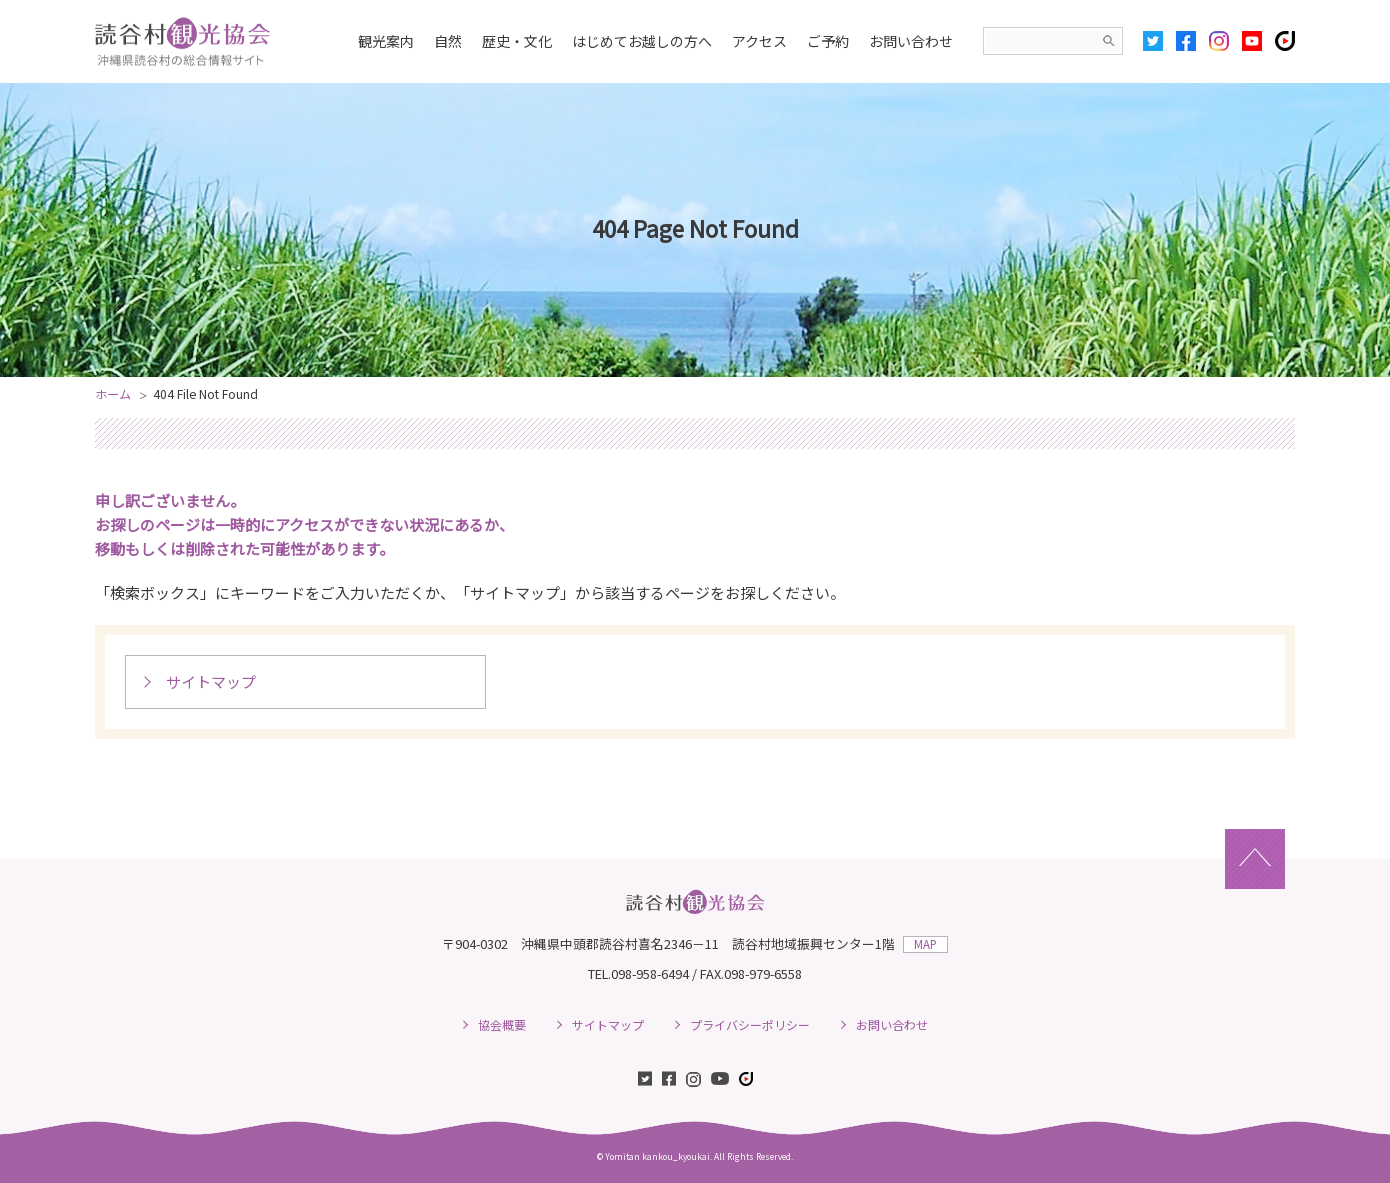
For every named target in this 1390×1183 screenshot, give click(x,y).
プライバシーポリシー (750, 1024)
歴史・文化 (517, 41)
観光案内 (386, 41)
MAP (925, 944)
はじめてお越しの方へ (642, 41)
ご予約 (828, 41)
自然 (448, 41)
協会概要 (502, 1024)
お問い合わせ (911, 41)
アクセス (759, 41)
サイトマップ (211, 681)
